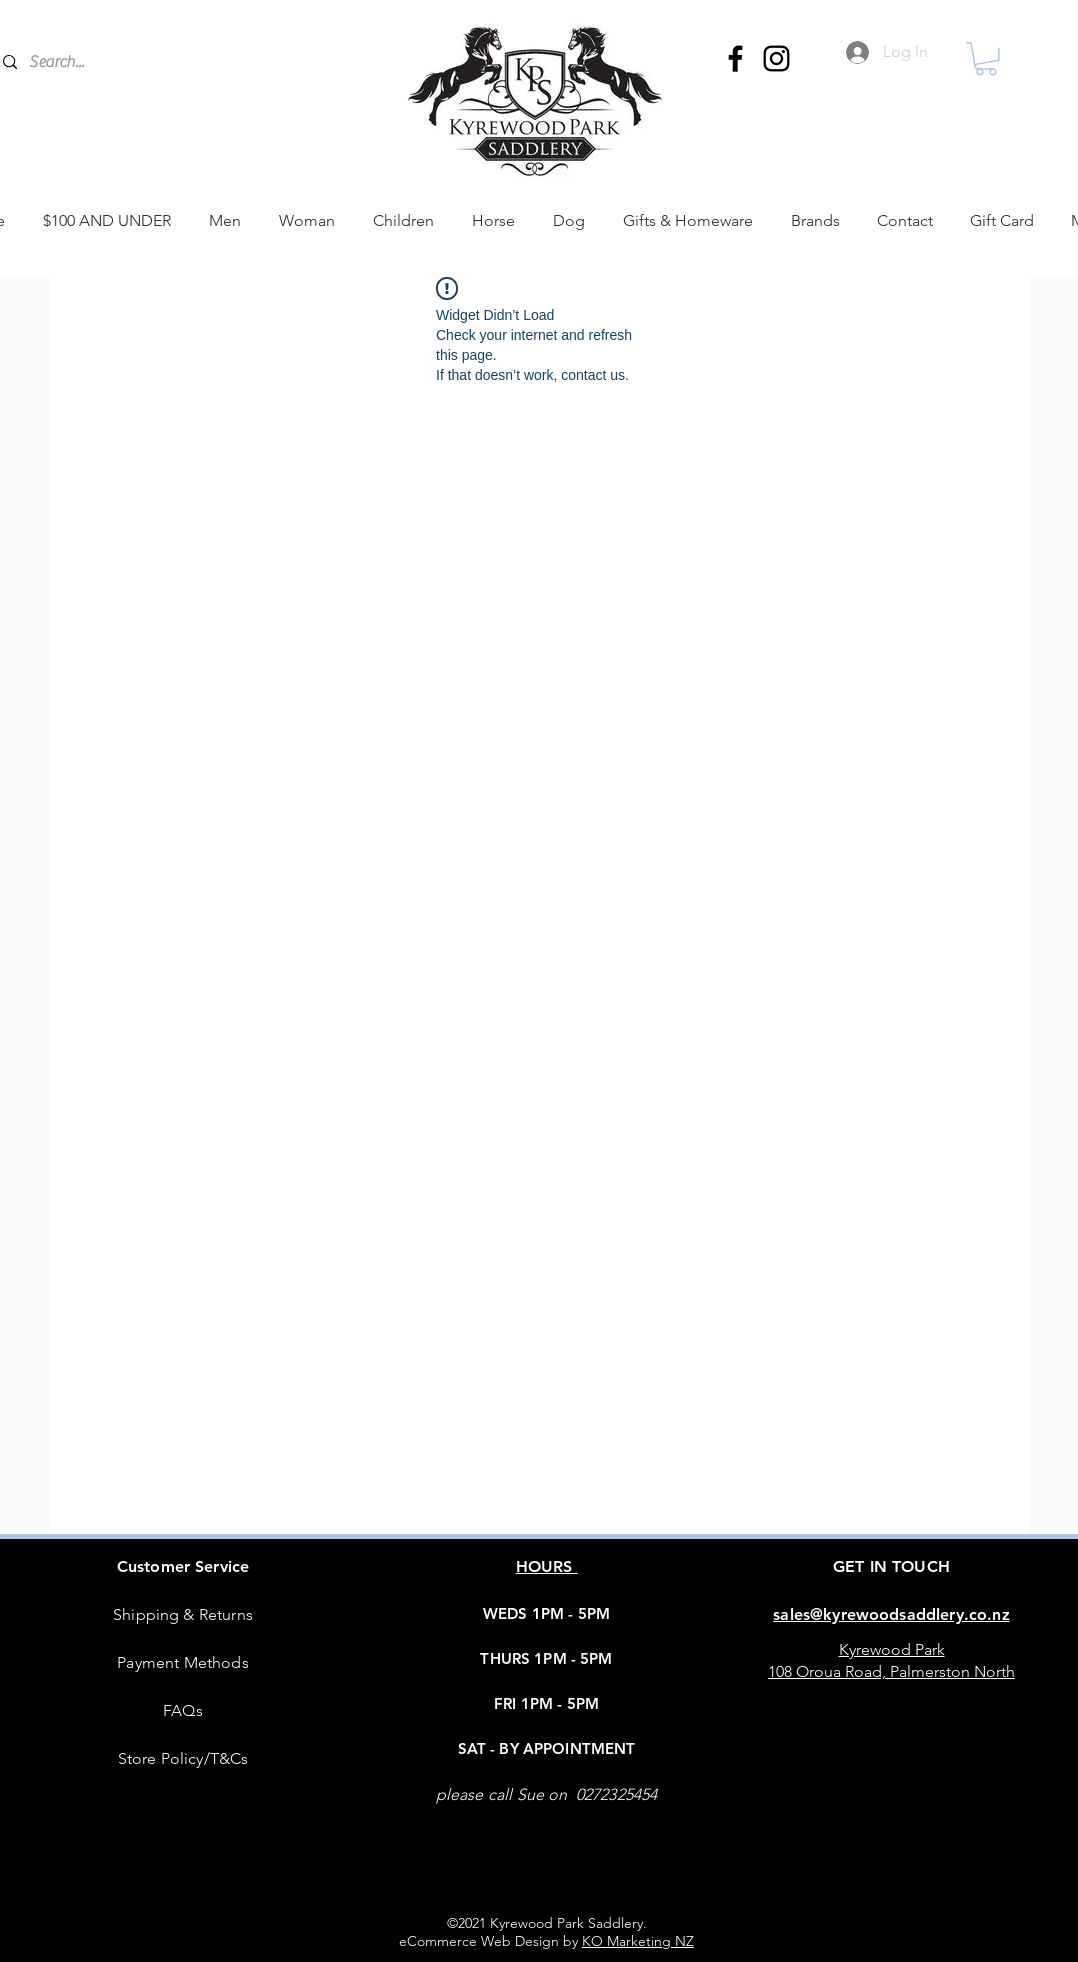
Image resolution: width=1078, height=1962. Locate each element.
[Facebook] (735, 58)
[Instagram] (776, 58)
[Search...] (168, 62)
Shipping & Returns (183, 1614)
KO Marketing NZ (638, 1941)
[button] (986, 59)
